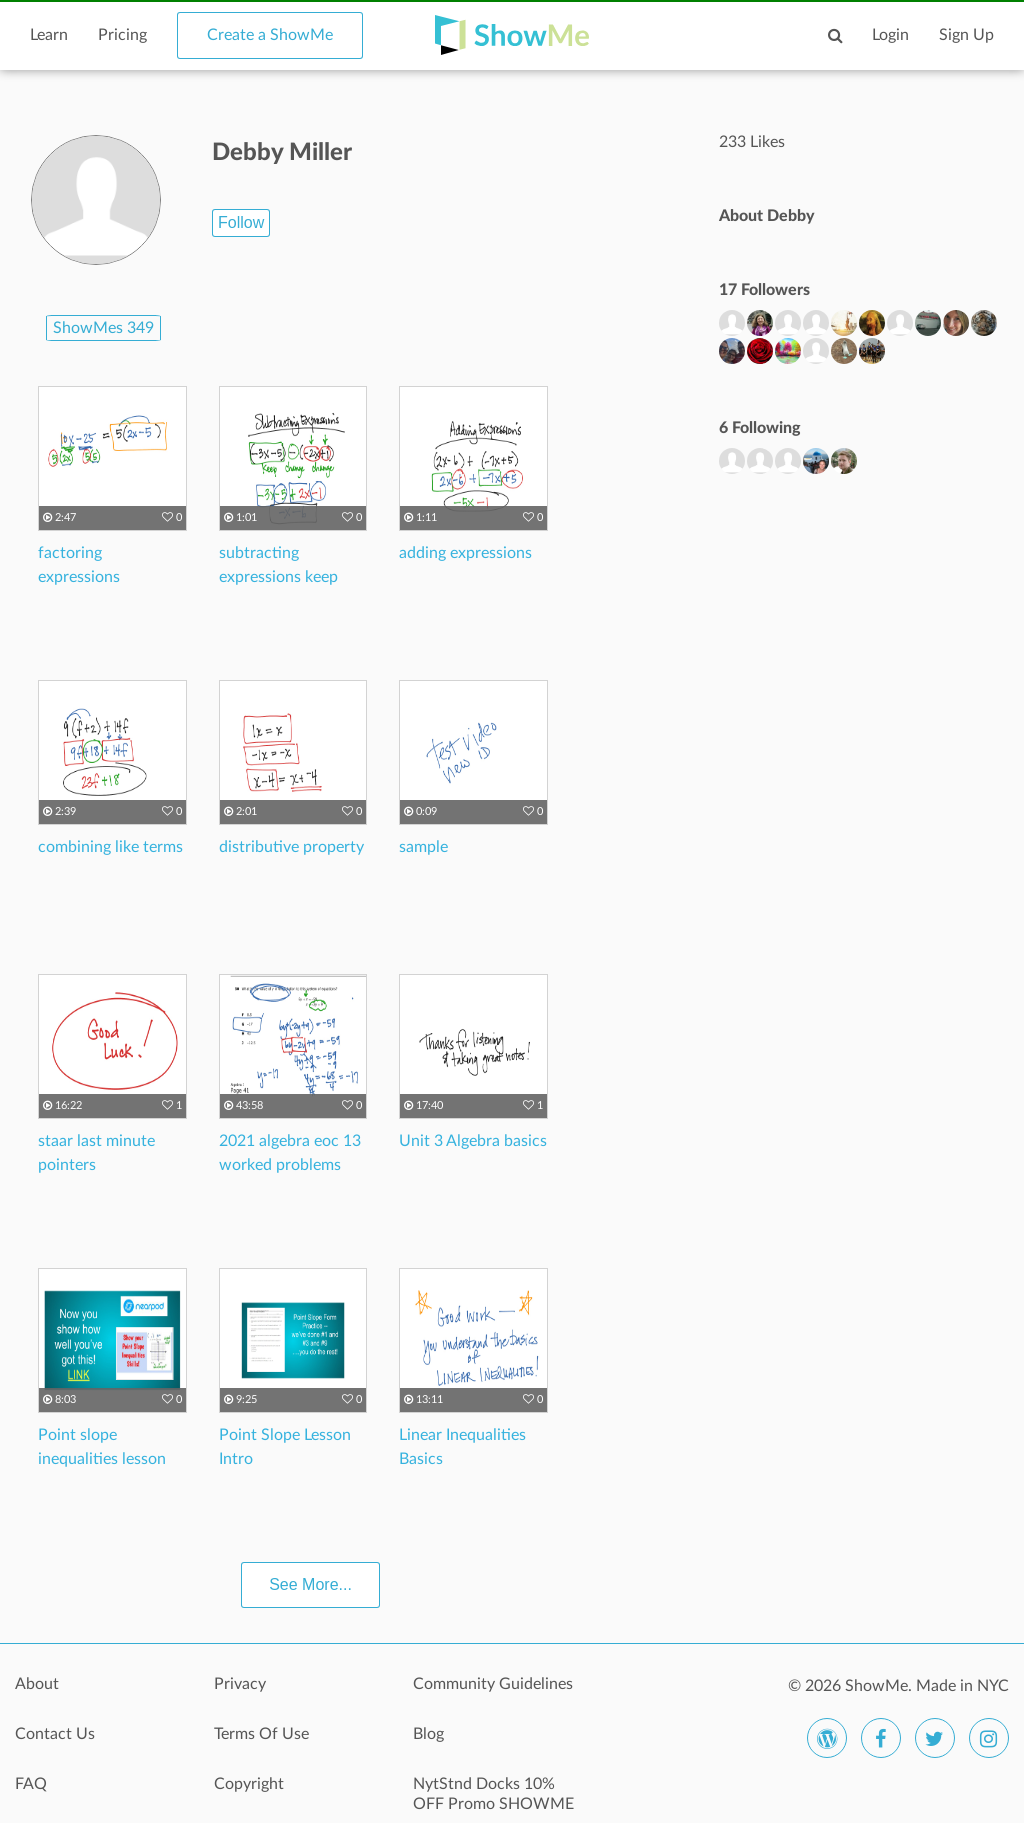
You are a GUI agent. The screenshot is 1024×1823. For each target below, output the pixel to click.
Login (890, 35)
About (37, 1684)
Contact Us (55, 1734)
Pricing (122, 35)
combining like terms (110, 847)
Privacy (240, 1684)
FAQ (31, 1784)
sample (423, 847)
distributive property (291, 847)
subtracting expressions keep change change (278, 577)
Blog (428, 1734)
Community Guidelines (493, 1684)
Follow (241, 222)
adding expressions (465, 553)
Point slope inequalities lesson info (102, 1459)
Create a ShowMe (270, 35)
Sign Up (966, 35)
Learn (49, 35)
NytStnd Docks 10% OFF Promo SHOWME (493, 1794)
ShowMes (103, 328)
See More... (310, 1584)
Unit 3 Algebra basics (473, 1141)
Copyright (249, 1784)
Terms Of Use (261, 1734)
